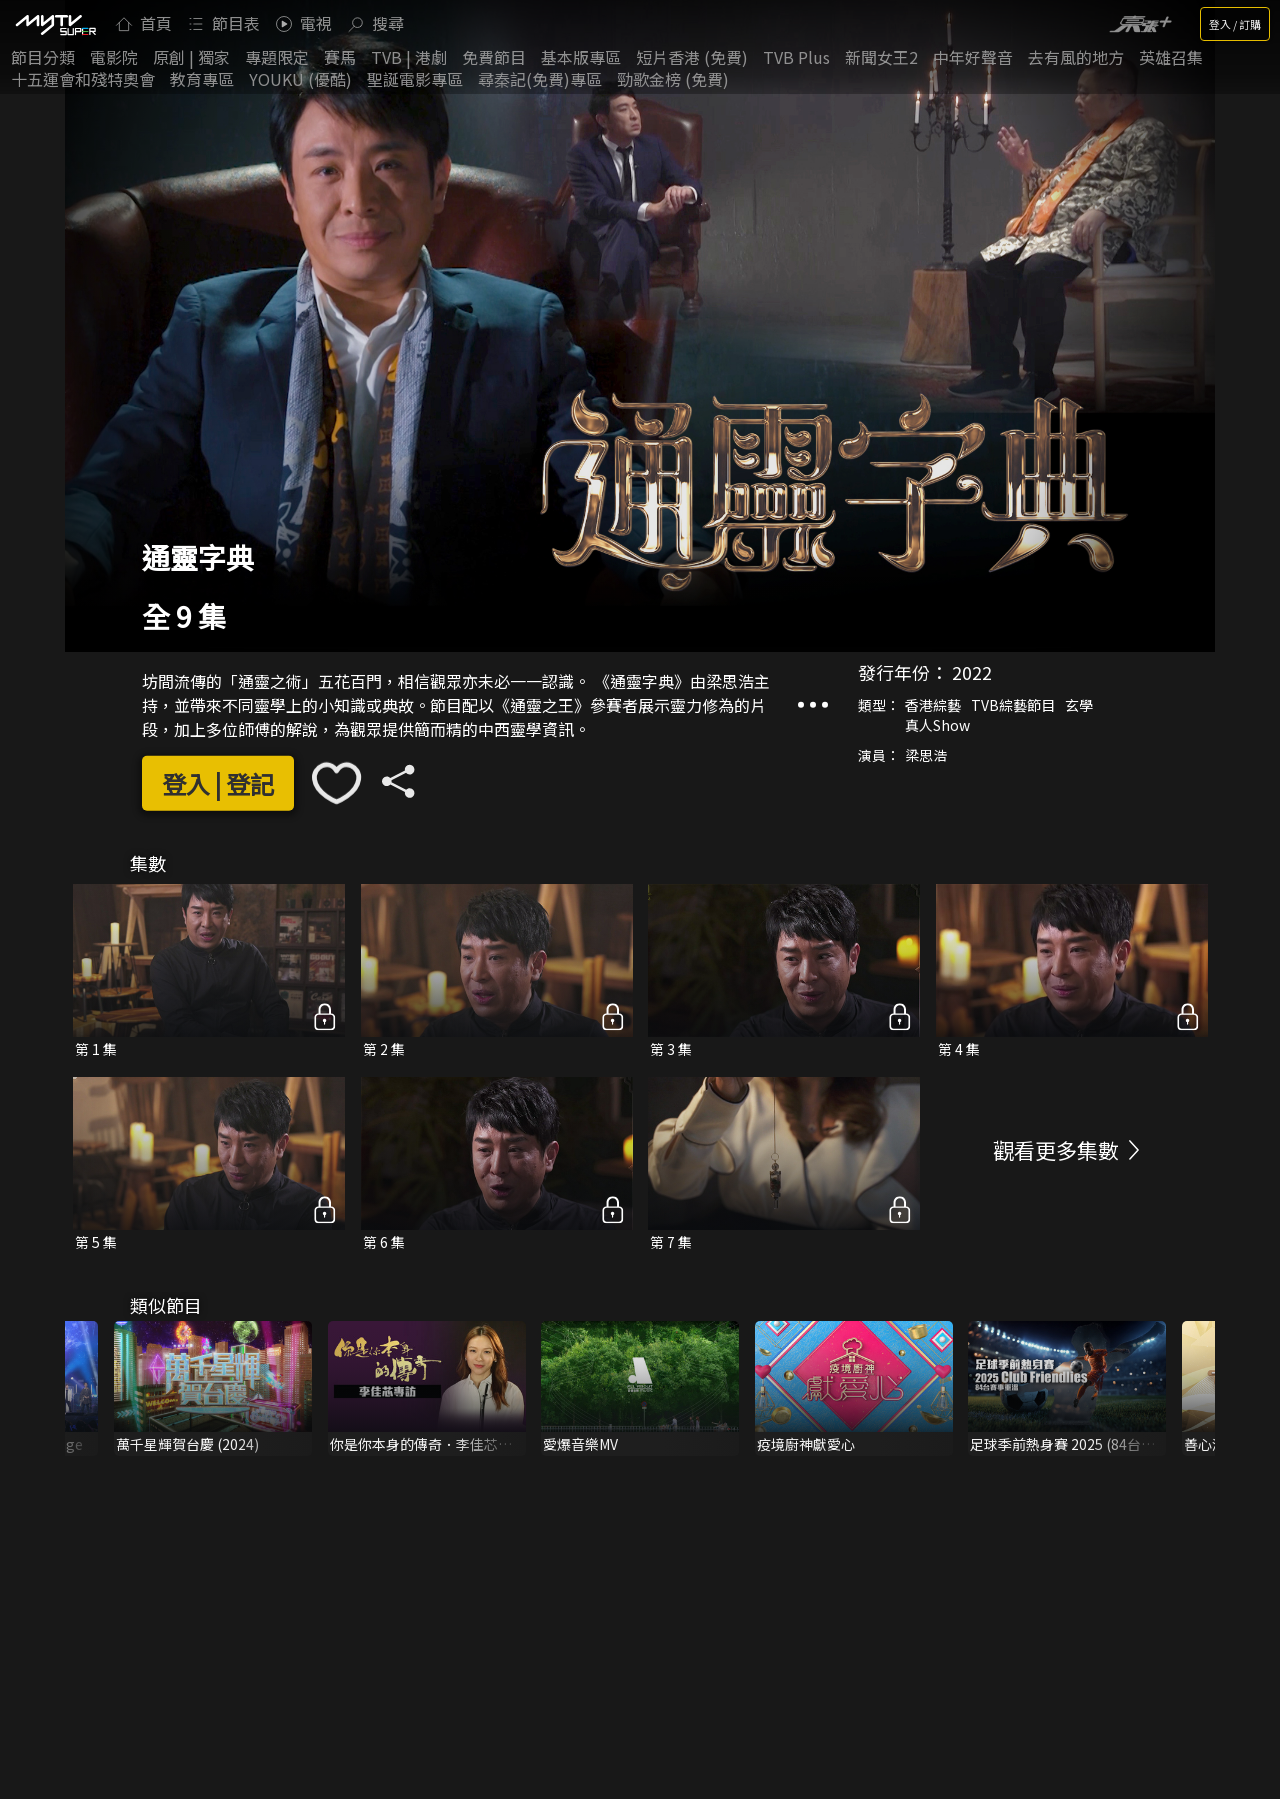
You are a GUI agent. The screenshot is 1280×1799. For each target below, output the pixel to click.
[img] (55, 24)
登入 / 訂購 (1235, 24)
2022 (972, 672)
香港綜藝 (933, 705)
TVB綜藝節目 (1013, 705)
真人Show (937, 725)
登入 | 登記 (218, 783)
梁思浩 (926, 755)
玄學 (1079, 705)
